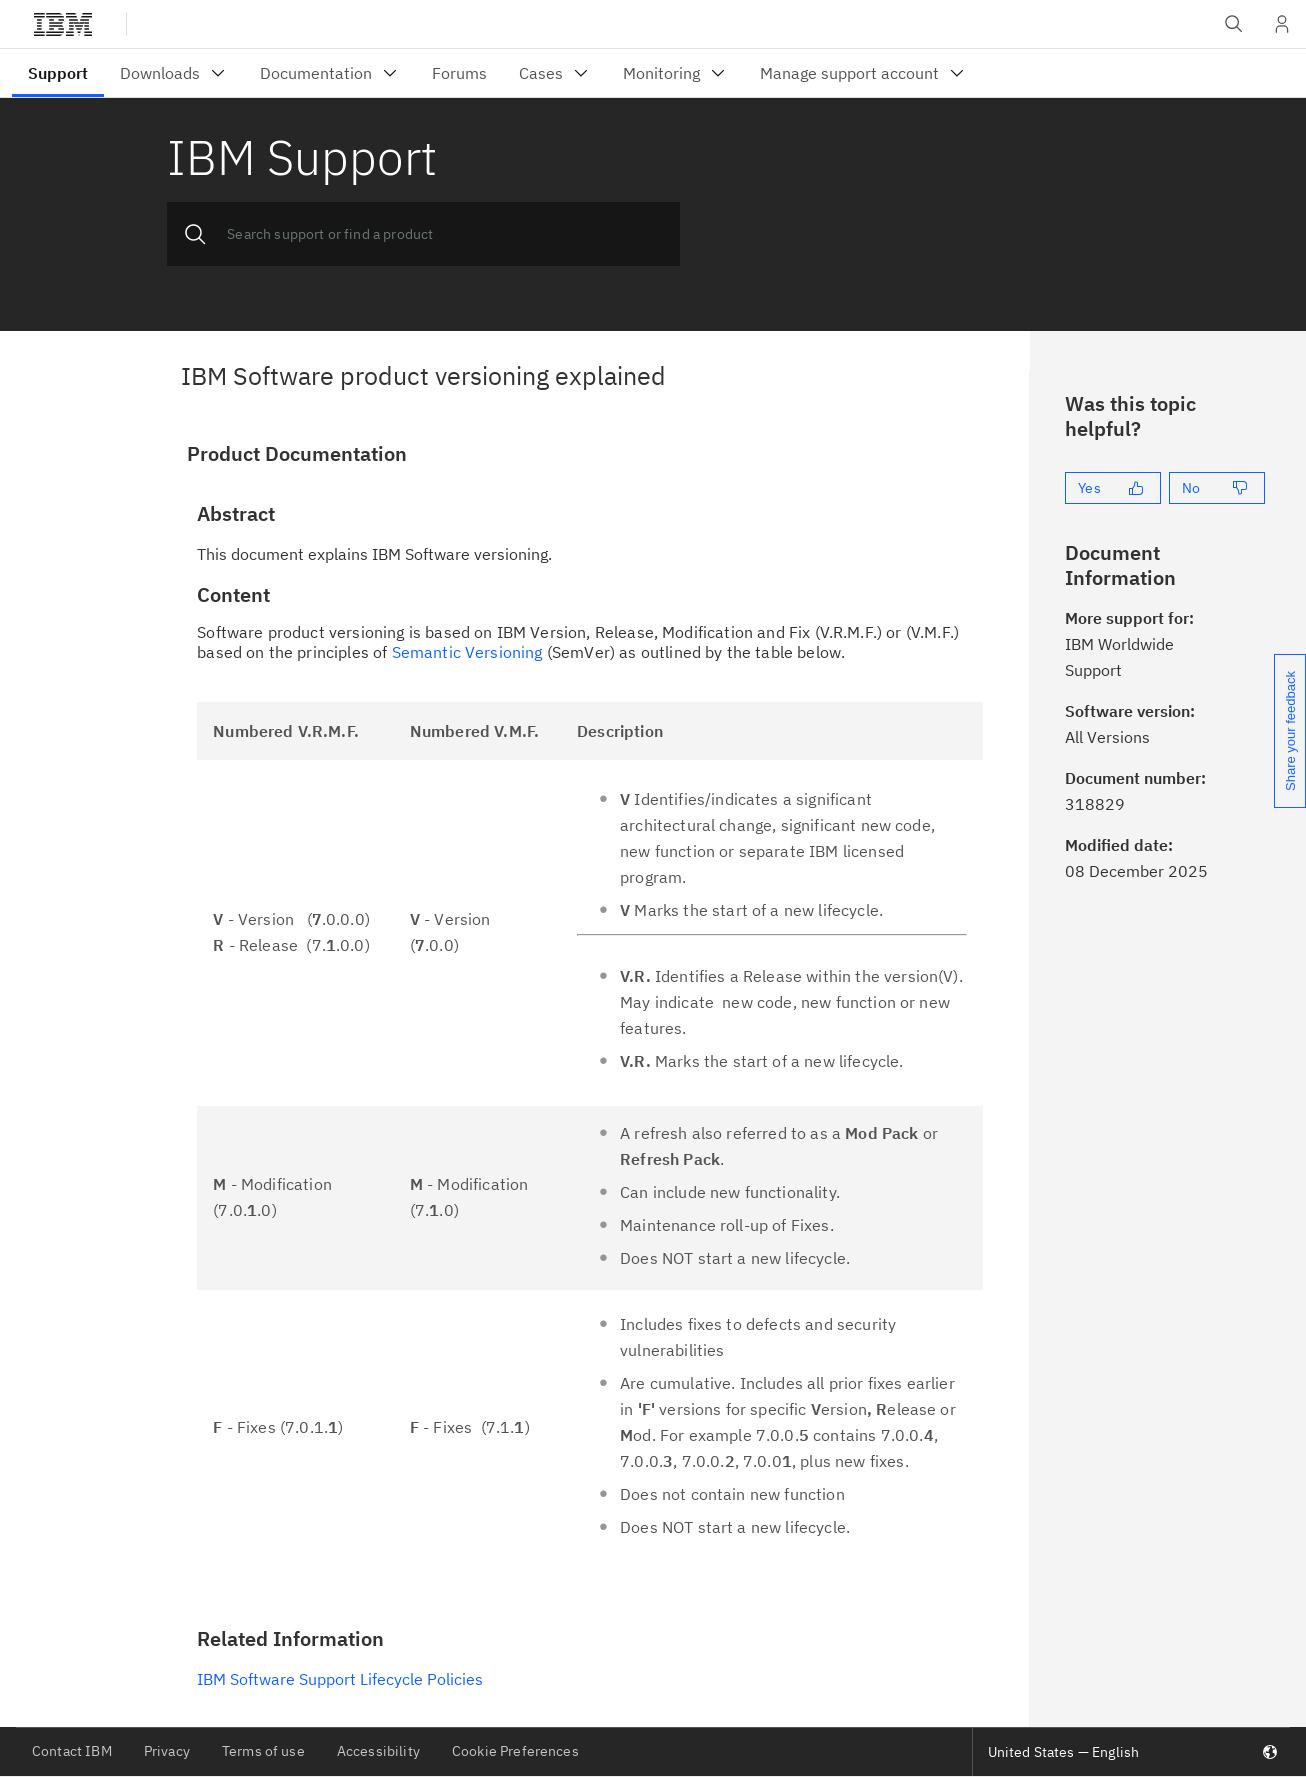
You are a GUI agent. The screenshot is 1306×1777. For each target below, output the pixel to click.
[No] (1217, 488)
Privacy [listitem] (167, 1751)
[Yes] (1113, 488)
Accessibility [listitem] (378, 1751)
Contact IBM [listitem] (72, 1751)
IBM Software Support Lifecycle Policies (340, 1679)
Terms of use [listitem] (263, 1751)
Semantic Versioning (467, 652)
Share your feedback (1290, 731)
